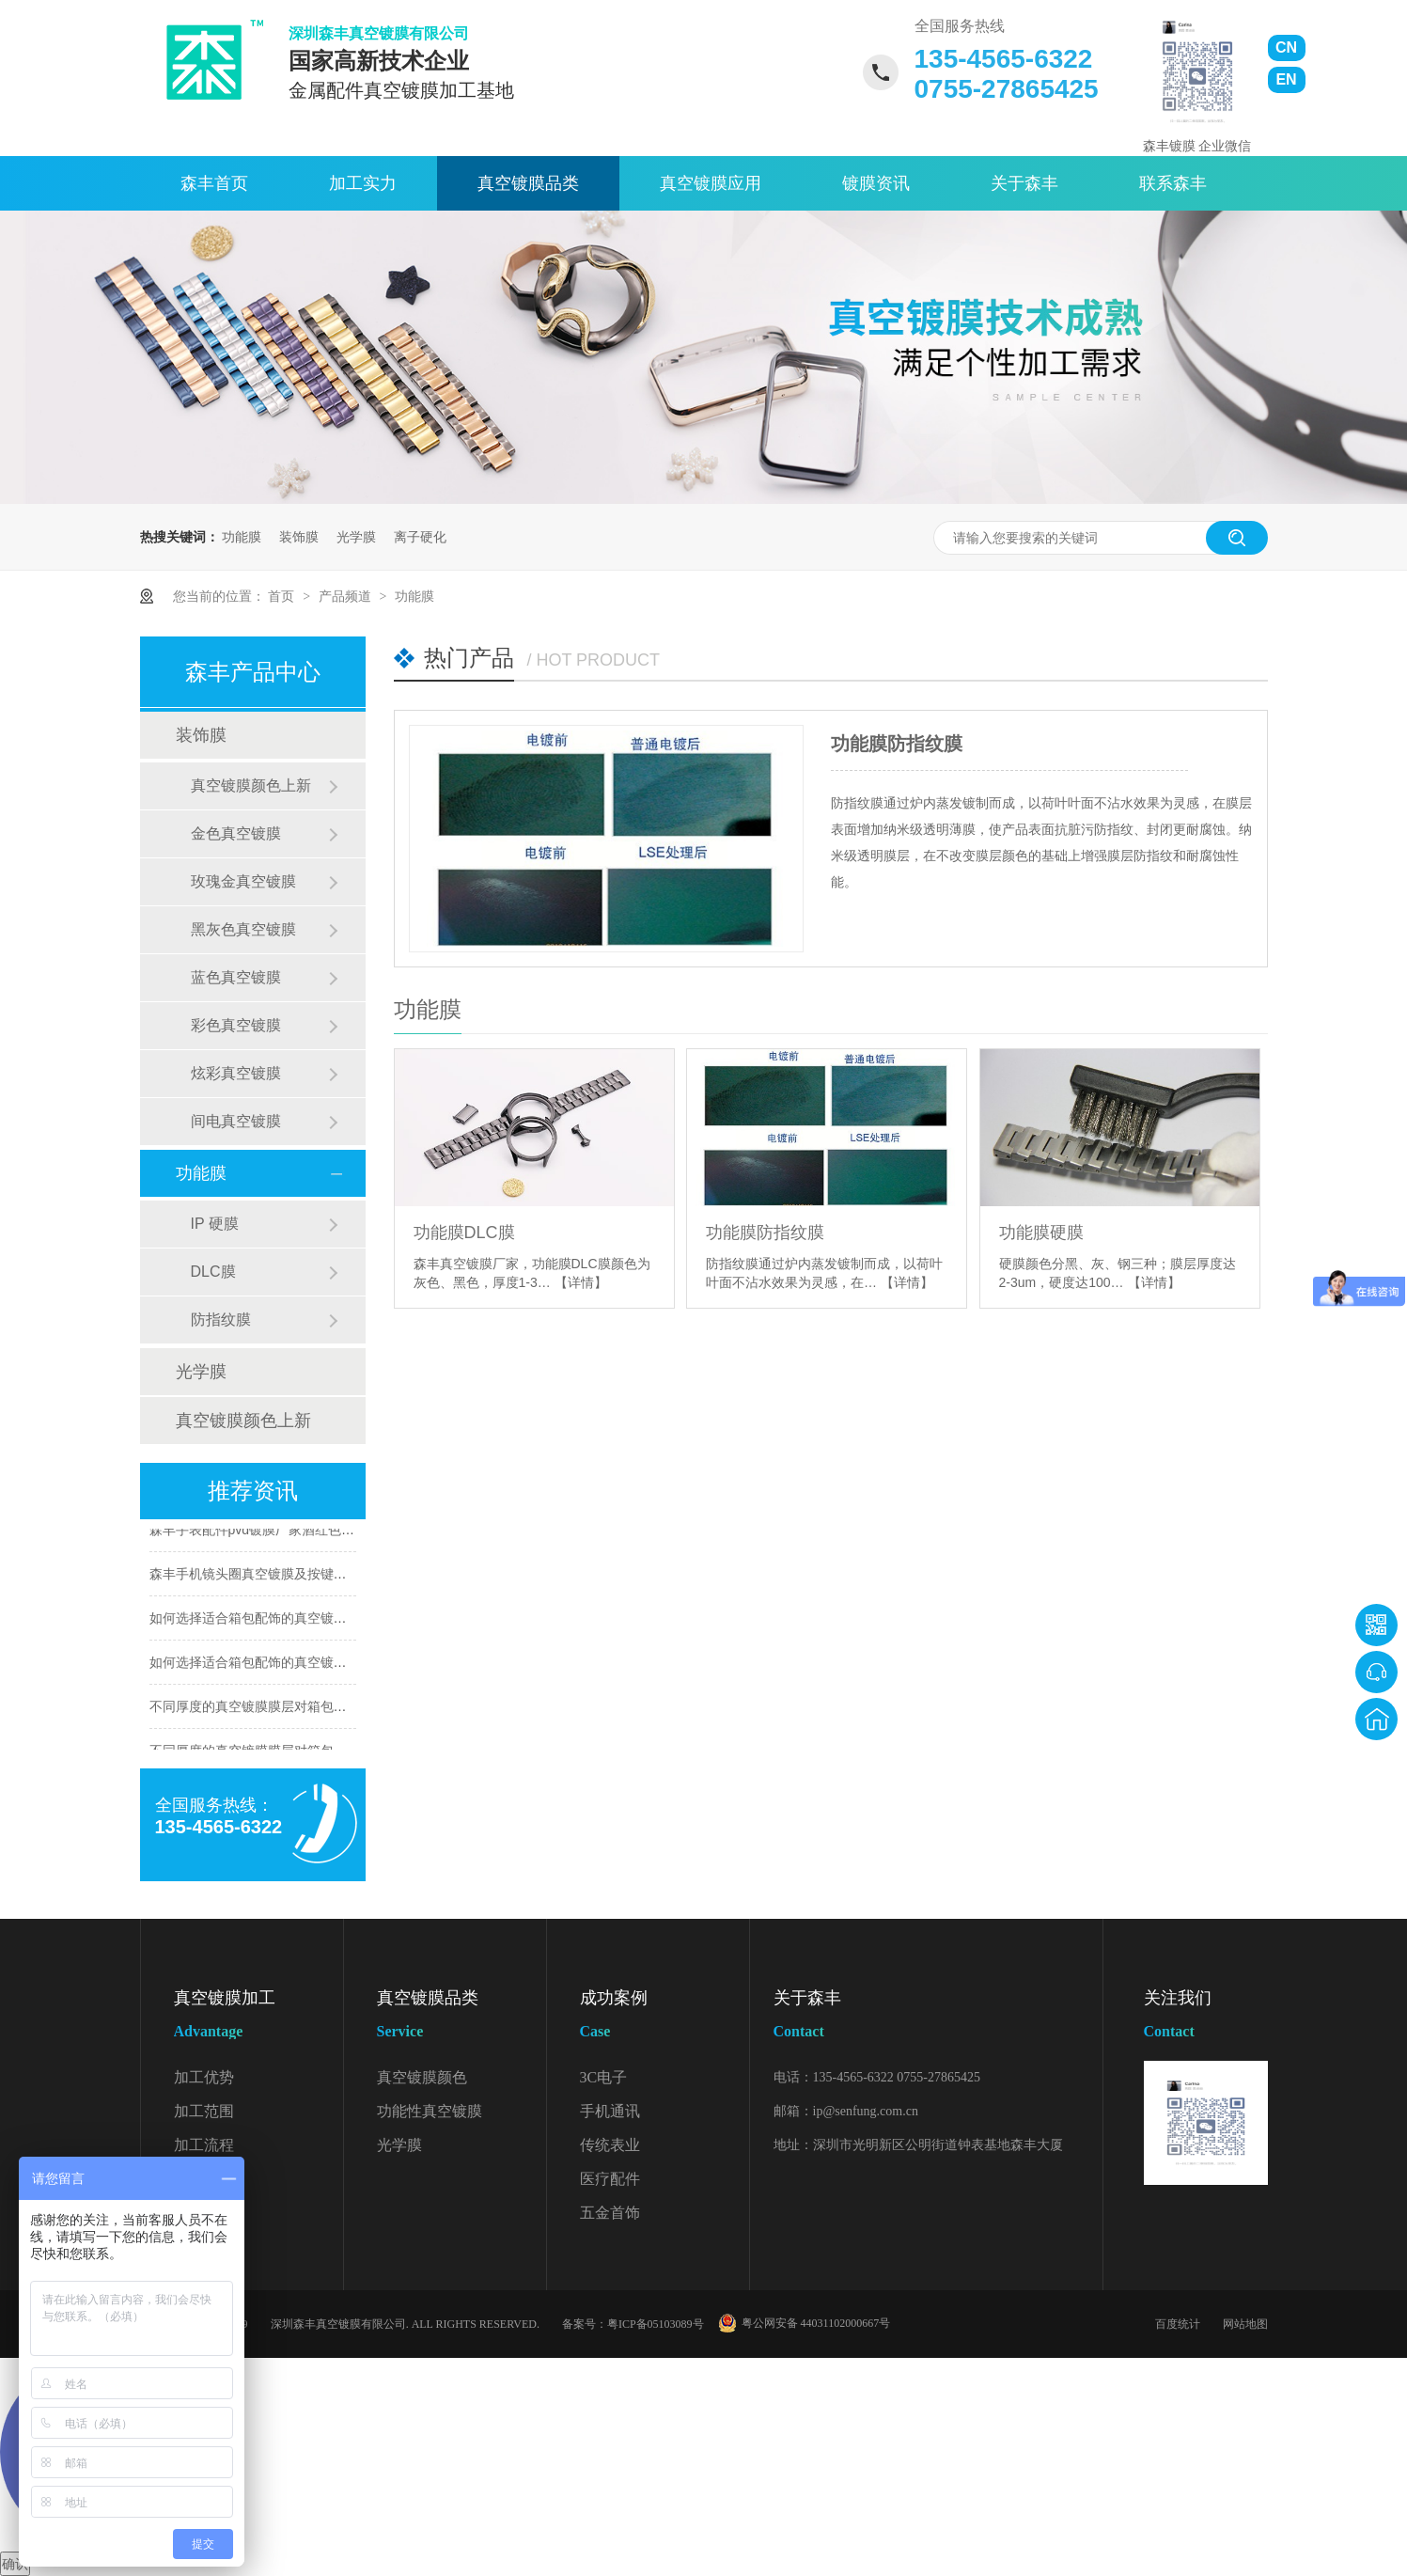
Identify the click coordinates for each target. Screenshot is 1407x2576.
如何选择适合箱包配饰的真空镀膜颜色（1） (278, 1664)
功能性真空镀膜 (429, 2111)
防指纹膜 (221, 1319)
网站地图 (1245, 2324)
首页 (283, 596)
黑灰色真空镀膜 (243, 929)
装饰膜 (299, 536)
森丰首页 (214, 183)
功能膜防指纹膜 (896, 743)
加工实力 (363, 183)
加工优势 (204, 2077)
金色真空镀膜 (236, 833)
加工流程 (204, 2145)
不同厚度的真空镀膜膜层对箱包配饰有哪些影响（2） (304, 1708)
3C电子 (604, 2077)
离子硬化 (420, 536)
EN (1285, 79)
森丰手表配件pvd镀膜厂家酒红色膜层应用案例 (285, 1531)
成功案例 (664, 2018)
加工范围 (204, 2111)
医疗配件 (610, 2179)
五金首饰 (610, 2213)
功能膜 (241, 536)
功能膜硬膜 (1041, 1232)
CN (1286, 47)
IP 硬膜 (215, 1224)
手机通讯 (610, 2111)
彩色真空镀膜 (236, 1025)
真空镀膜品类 (528, 183)
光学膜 (356, 536)
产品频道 (347, 596)
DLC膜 (213, 1272)
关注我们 (1206, 2018)
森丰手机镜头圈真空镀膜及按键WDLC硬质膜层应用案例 (313, 1575)
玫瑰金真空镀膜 (243, 881)
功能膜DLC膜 (464, 1232)
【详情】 (581, 1282)
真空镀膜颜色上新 (251, 785)
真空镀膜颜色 (422, 2077)
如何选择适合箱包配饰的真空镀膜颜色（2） (278, 1619)
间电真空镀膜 (236, 1121)
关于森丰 (1024, 183)
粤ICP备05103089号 (655, 2324)
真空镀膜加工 (258, 2018)
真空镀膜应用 (710, 183)
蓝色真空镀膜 (236, 977)
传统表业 (610, 2145)
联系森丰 (1173, 183)
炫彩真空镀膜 (236, 1073)
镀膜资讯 (876, 183)
